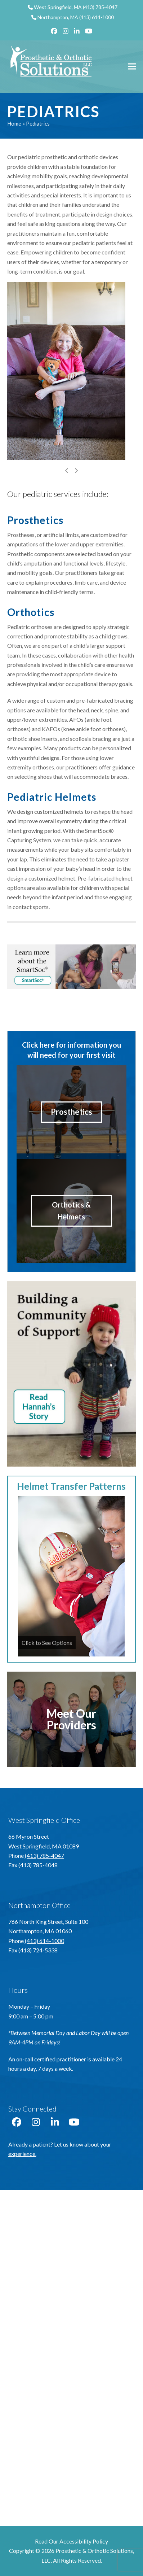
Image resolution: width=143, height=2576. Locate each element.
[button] (132, 67)
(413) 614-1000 (96, 17)
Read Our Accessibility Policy (71, 2541)
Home (14, 123)
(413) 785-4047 (100, 7)
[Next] (76, 470)
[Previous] (67, 470)
